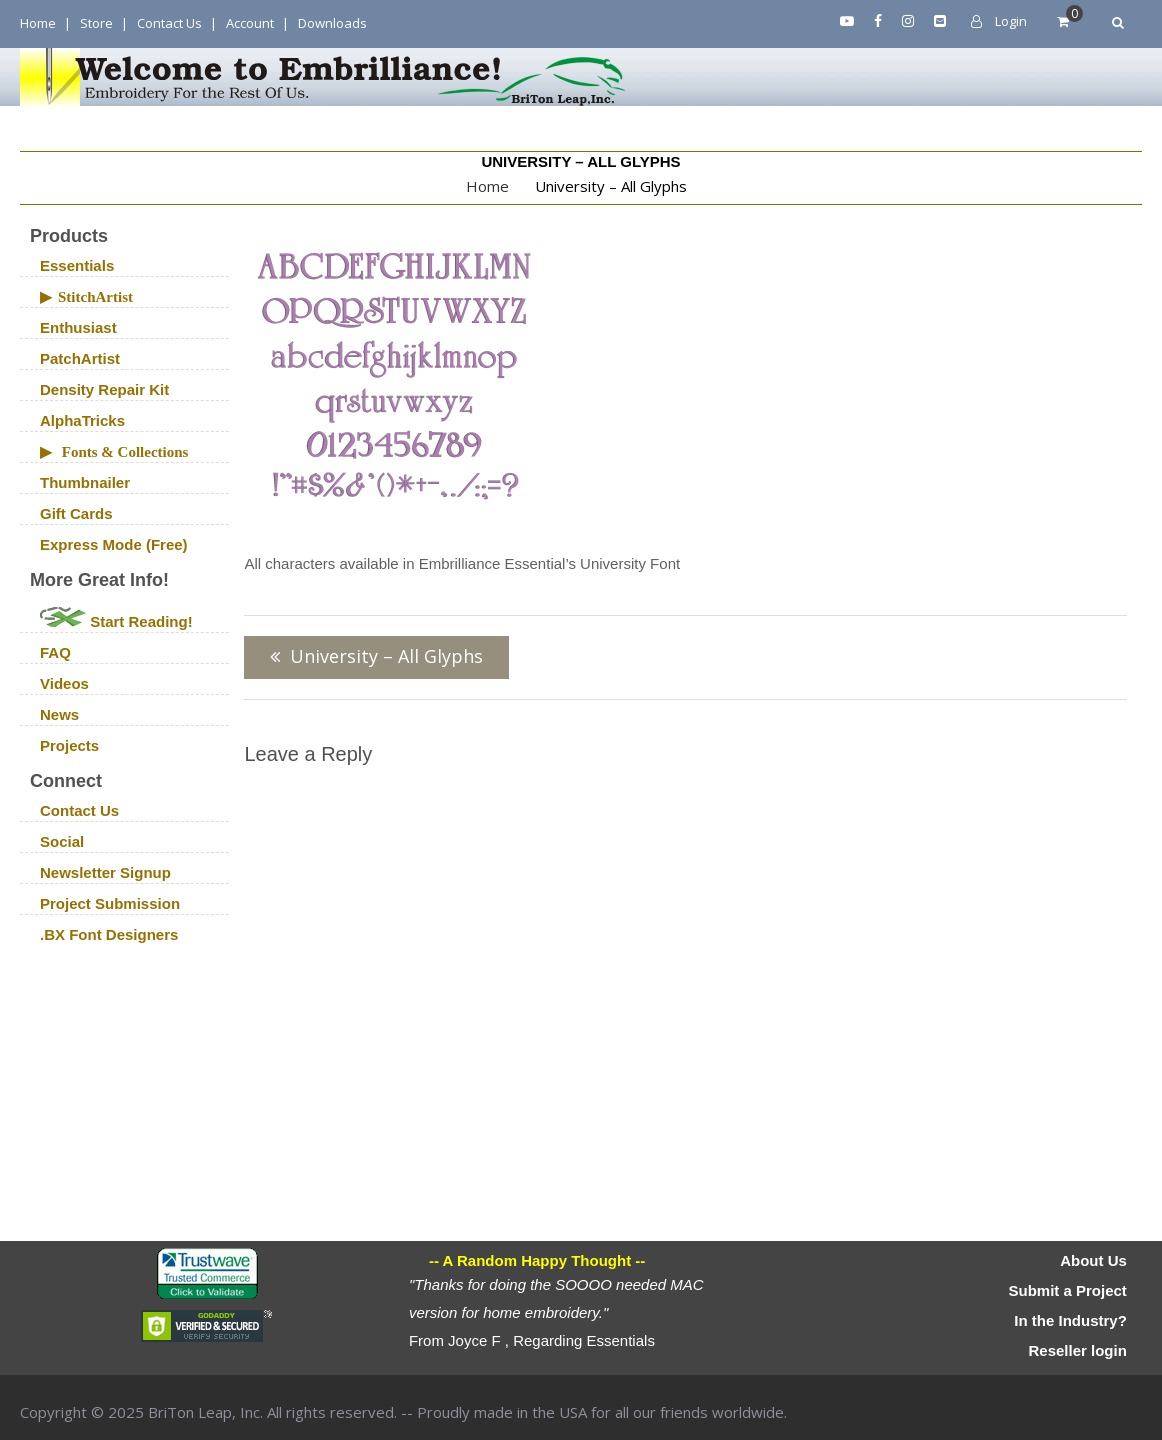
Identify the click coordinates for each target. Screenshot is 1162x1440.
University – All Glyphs (386, 656)
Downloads (332, 23)
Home (38, 23)
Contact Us (169, 23)
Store (96, 23)
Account (250, 23)
